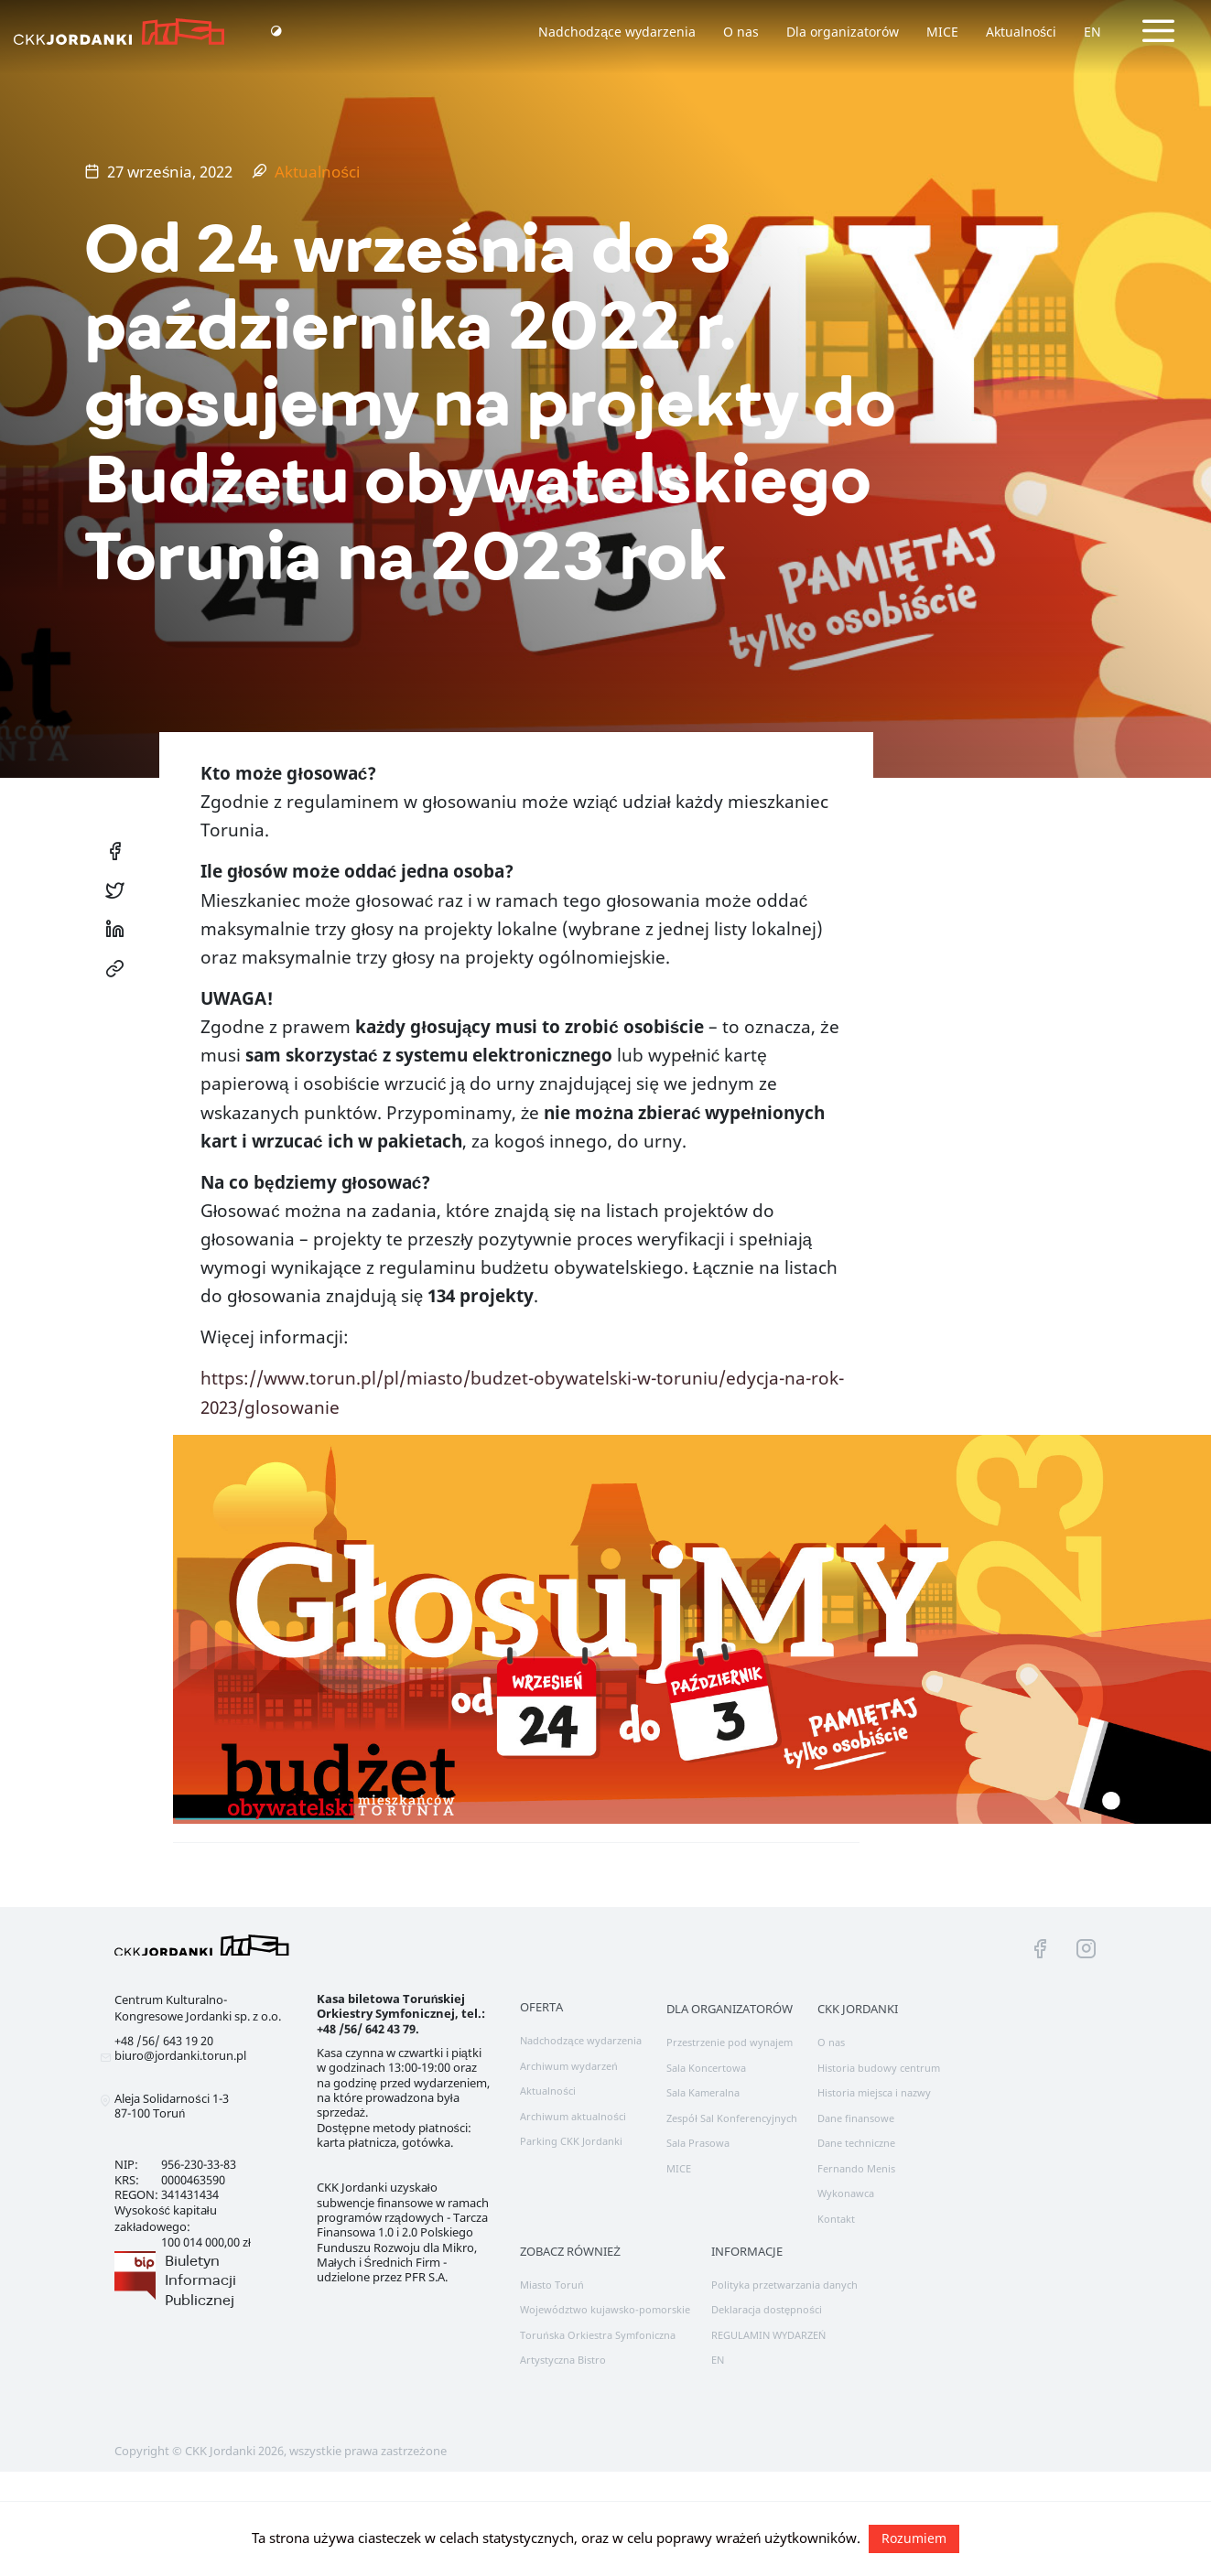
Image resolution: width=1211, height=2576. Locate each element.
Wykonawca (845, 2193)
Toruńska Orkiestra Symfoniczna (597, 2335)
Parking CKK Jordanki (571, 2141)
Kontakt (836, 2219)
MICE (942, 31)
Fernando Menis (856, 2168)
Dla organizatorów (842, 31)
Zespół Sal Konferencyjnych (731, 2118)
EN (1092, 31)
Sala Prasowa (698, 2143)
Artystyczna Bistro (563, 2359)
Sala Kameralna (703, 2092)
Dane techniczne (856, 2143)
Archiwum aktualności (573, 2116)
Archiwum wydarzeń (568, 2066)
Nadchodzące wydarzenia (617, 31)
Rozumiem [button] (913, 2538)
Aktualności (1021, 31)
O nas (741, 31)
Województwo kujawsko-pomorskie (605, 2309)
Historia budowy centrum (878, 2068)
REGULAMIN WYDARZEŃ (768, 2335)
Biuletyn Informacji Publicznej (200, 2280)
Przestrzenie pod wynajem (729, 2042)
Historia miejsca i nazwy (874, 2092)
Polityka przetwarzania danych (784, 2284)
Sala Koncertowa (706, 2068)
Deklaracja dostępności (766, 2309)
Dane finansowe (855, 2118)
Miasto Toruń (551, 2284)
